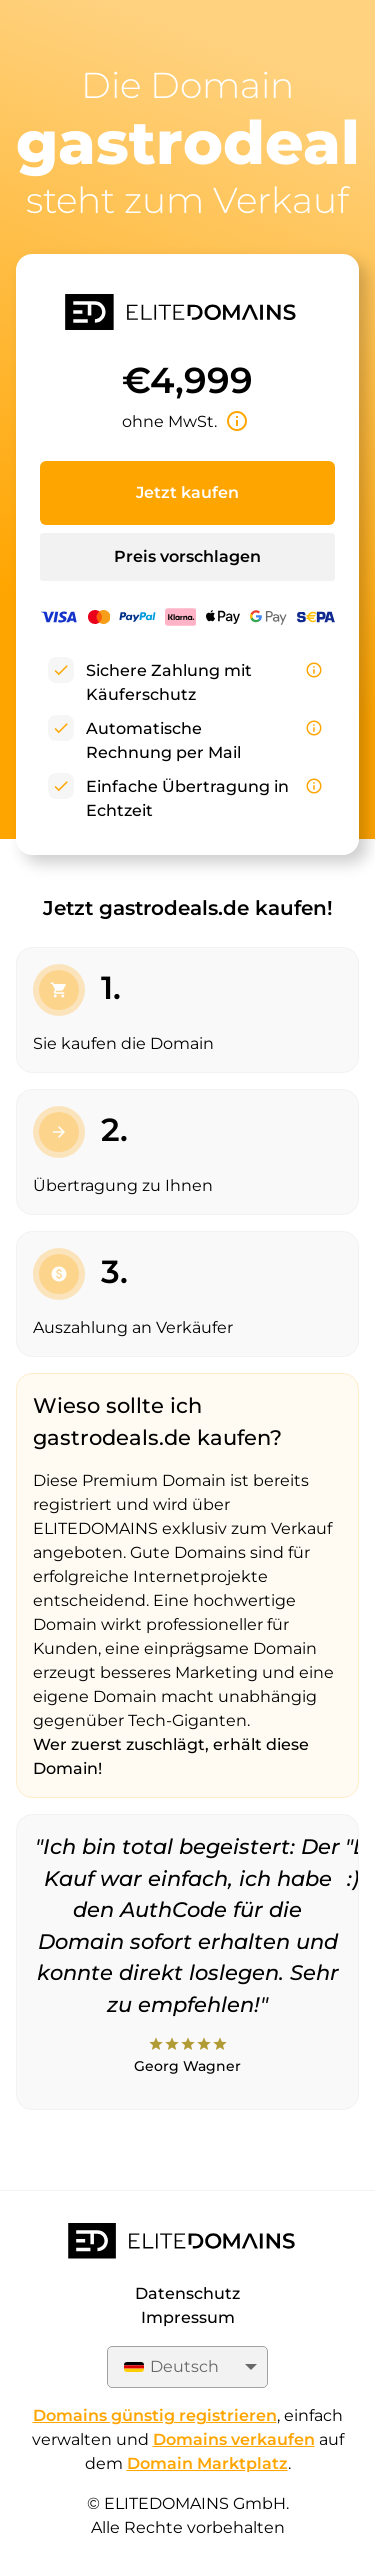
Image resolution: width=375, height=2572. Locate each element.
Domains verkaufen (234, 2439)
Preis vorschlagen (187, 556)
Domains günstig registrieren (155, 2415)
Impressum (188, 2317)
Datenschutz (187, 2293)
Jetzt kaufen (187, 492)
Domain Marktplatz (207, 2463)
